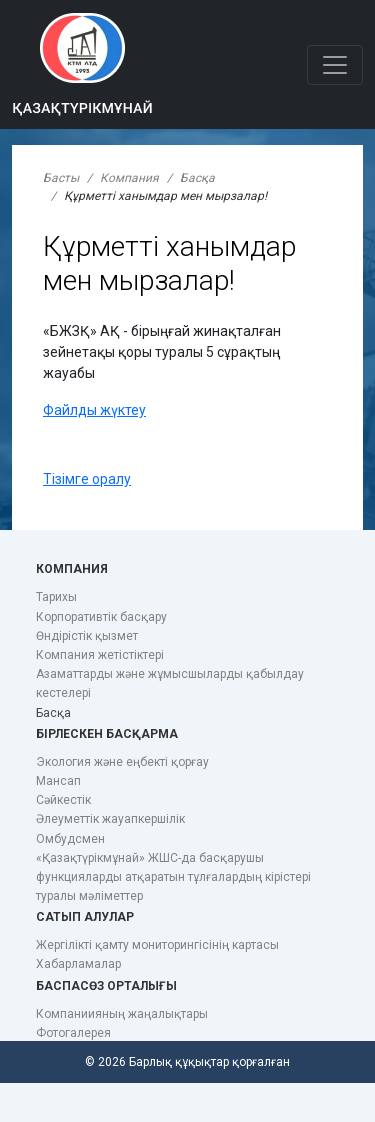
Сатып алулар (85, 917)
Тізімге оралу (87, 479)
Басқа (197, 178)
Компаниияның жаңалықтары (122, 1014)
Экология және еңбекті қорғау (122, 762)
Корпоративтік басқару (101, 617)
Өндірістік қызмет (87, 636)
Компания (129, 178)
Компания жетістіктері (100, 655)
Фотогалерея (73, 1033)
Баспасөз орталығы (106, 986)
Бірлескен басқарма (107, 734)
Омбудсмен (70, 839)
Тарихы (56, 597)
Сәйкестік (63, 800)
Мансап (58, 781)
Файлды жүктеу (94, 410)
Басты (61, 178)
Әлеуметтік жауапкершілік (110, 819)
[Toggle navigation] (335, 65)
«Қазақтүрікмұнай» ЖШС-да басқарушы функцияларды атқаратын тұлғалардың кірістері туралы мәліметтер (173, 877)
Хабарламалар (78, 964)
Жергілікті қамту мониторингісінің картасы (157, 945)
